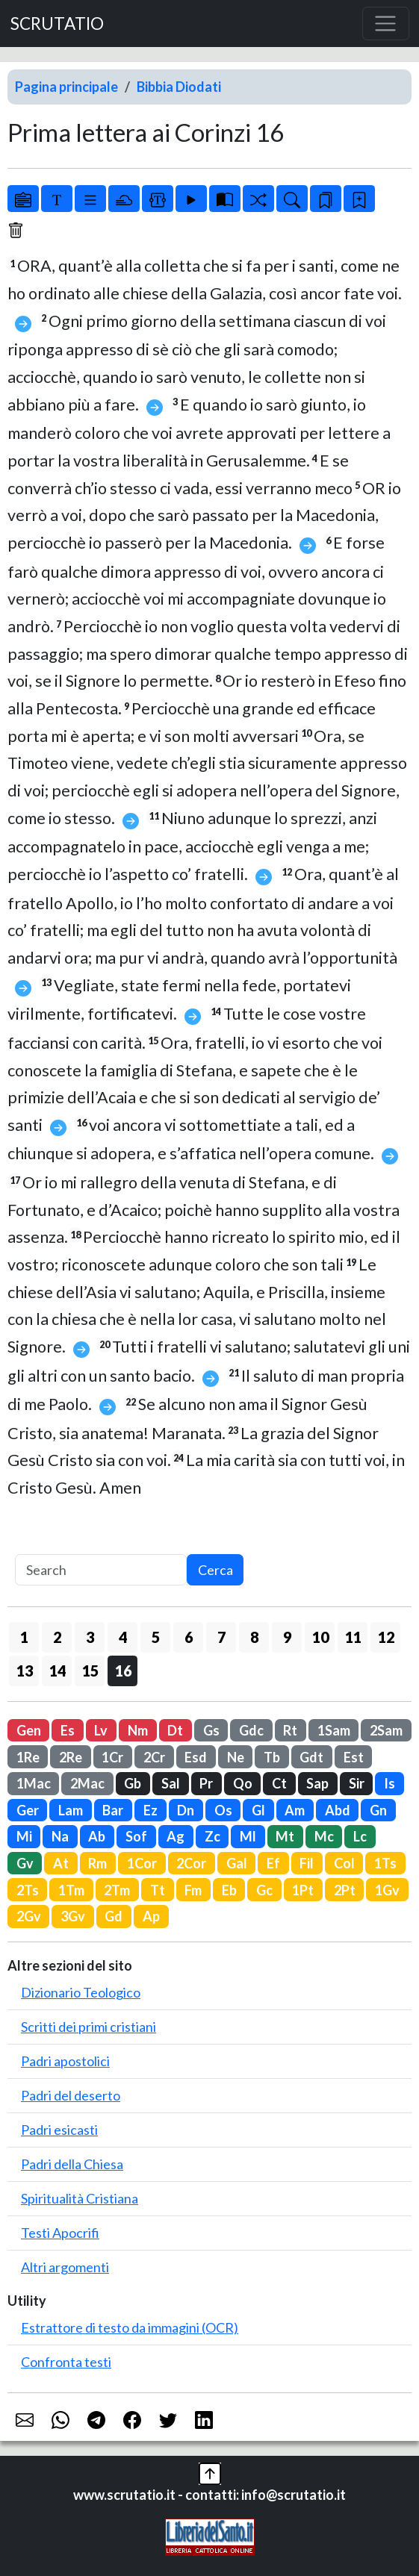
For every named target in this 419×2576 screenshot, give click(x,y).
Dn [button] (185, 1810)
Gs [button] (211, 1730)
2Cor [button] (191, 1863)
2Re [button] (70, 1757)
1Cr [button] (112, 1757)
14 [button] (57, 1671)
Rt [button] (290, 1730)
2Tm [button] (117, 1890)
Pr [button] (206, 1783)
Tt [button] (157, 1890)
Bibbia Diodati (179, 86)
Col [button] (344, 1863)
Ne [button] (235, 1757)
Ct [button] (279, 1783)
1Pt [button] (303, 1890)
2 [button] (57, 1637)
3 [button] (90, 1637)
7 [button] (221, 1637)
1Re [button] (28, 1757)
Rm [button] (97, 1863)
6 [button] (188, 1637)
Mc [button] (324, 1836)
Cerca (215, 1570)
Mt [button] (285, 1836)
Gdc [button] (251, 1730)
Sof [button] (136, 1836)
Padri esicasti (59, 2129)
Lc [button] (360, 1836)
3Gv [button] (72, 1916)
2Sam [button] (386, 1730)
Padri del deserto (70, 2095)
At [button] (61, 1863)
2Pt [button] (345, 1890)
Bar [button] (112, 1810)
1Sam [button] (333, 1730)
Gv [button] (25, 1863)
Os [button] (223, 1810)
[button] (210, 2472)
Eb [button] (229, 1890)
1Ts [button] (385, 1863)
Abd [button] (337, 1810)
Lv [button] (101, 1730)
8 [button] (254, 1637)
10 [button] (320, 1637)
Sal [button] (170, 1783)
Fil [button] (306, 1863)
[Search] (101, 1570)
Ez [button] (150, 1810)
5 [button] (156, 1637)
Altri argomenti (65, 2267)
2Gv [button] (28, 1916)
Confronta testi (66, 2362)
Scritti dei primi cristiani (88, 2026)
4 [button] (123, 1637)
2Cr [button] (154, 1757)
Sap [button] (317, 1783)
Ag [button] (175, 1836)
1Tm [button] (71, 1890)
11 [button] (353, 1637)
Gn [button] (378, 1810)
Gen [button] (28, 1730)
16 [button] (123, 1671)
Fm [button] (193, 1890)
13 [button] (24, 1671)
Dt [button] (175, 1730)
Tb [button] (272, 1757)
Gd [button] (113, 1916)
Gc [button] (264, 1890)
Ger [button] (27, 1810)
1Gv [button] (387, 1890)
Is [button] (389, 1783)
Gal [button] (236, 1863)
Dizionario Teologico (80, 1992)
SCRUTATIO (57, 23)
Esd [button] (195, 1757)
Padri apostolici (65, 2061)
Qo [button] (242, 1783)
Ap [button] (151, 1916)
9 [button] (287, 1637)
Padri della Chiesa (72, 2164)
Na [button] (60, 1836)
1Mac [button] (33, 1783)
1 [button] (24, 1637)
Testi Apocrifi (60, 2232)
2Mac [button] (87, 1783)
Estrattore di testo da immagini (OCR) (129, 2327)
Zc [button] (212, 1836)
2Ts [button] (27, 1890)
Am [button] (295, 1810)
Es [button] (67, 1730)
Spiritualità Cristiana (79, 2198)
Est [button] (354, 1757)
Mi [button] (24, 1836)
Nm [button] (138, 1730)
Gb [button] (132, 1783)
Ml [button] (248, 1836)
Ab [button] (96, 1836)
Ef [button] (273, 1863)
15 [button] (90, 1671)
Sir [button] (356, 1783)
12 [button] (386, 1637)
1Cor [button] (142, 1863)
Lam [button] (70, 1810)
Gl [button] (258, 1810)
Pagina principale (66, 86)
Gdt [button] (311, 1757)
